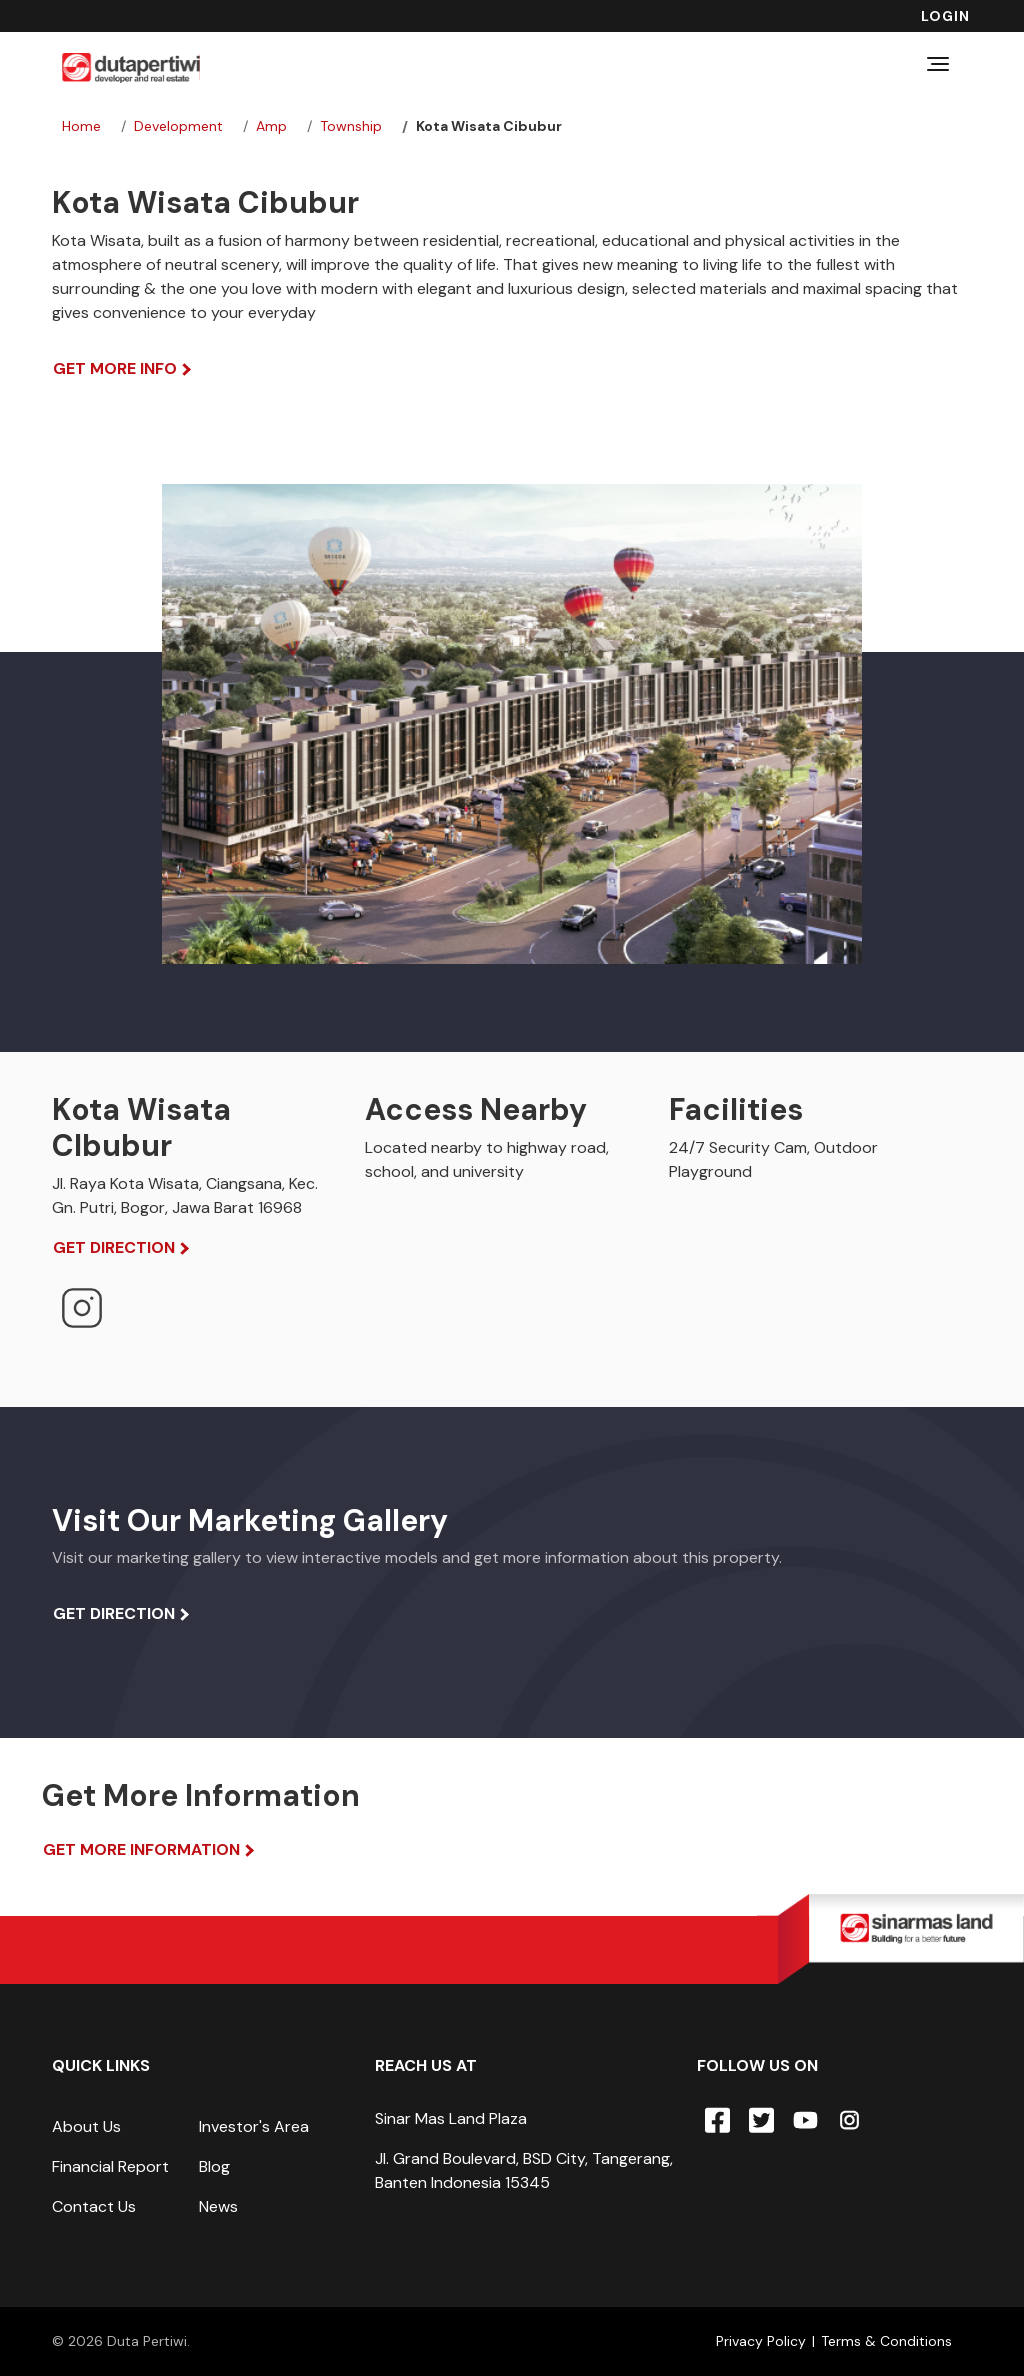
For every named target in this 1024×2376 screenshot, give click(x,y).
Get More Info (115, 368)
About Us (86, 2126)
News (218, 2206)
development (178, 126)
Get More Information (141, 1849)
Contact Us (94, 2206)
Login (945, 16)
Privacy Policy (761, 2341)
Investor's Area (254, 2126)
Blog (214, 2166)
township (351, 126)
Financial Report (110, 2166)
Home (81, 126)
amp (271, 126)
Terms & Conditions (886, 2341)
